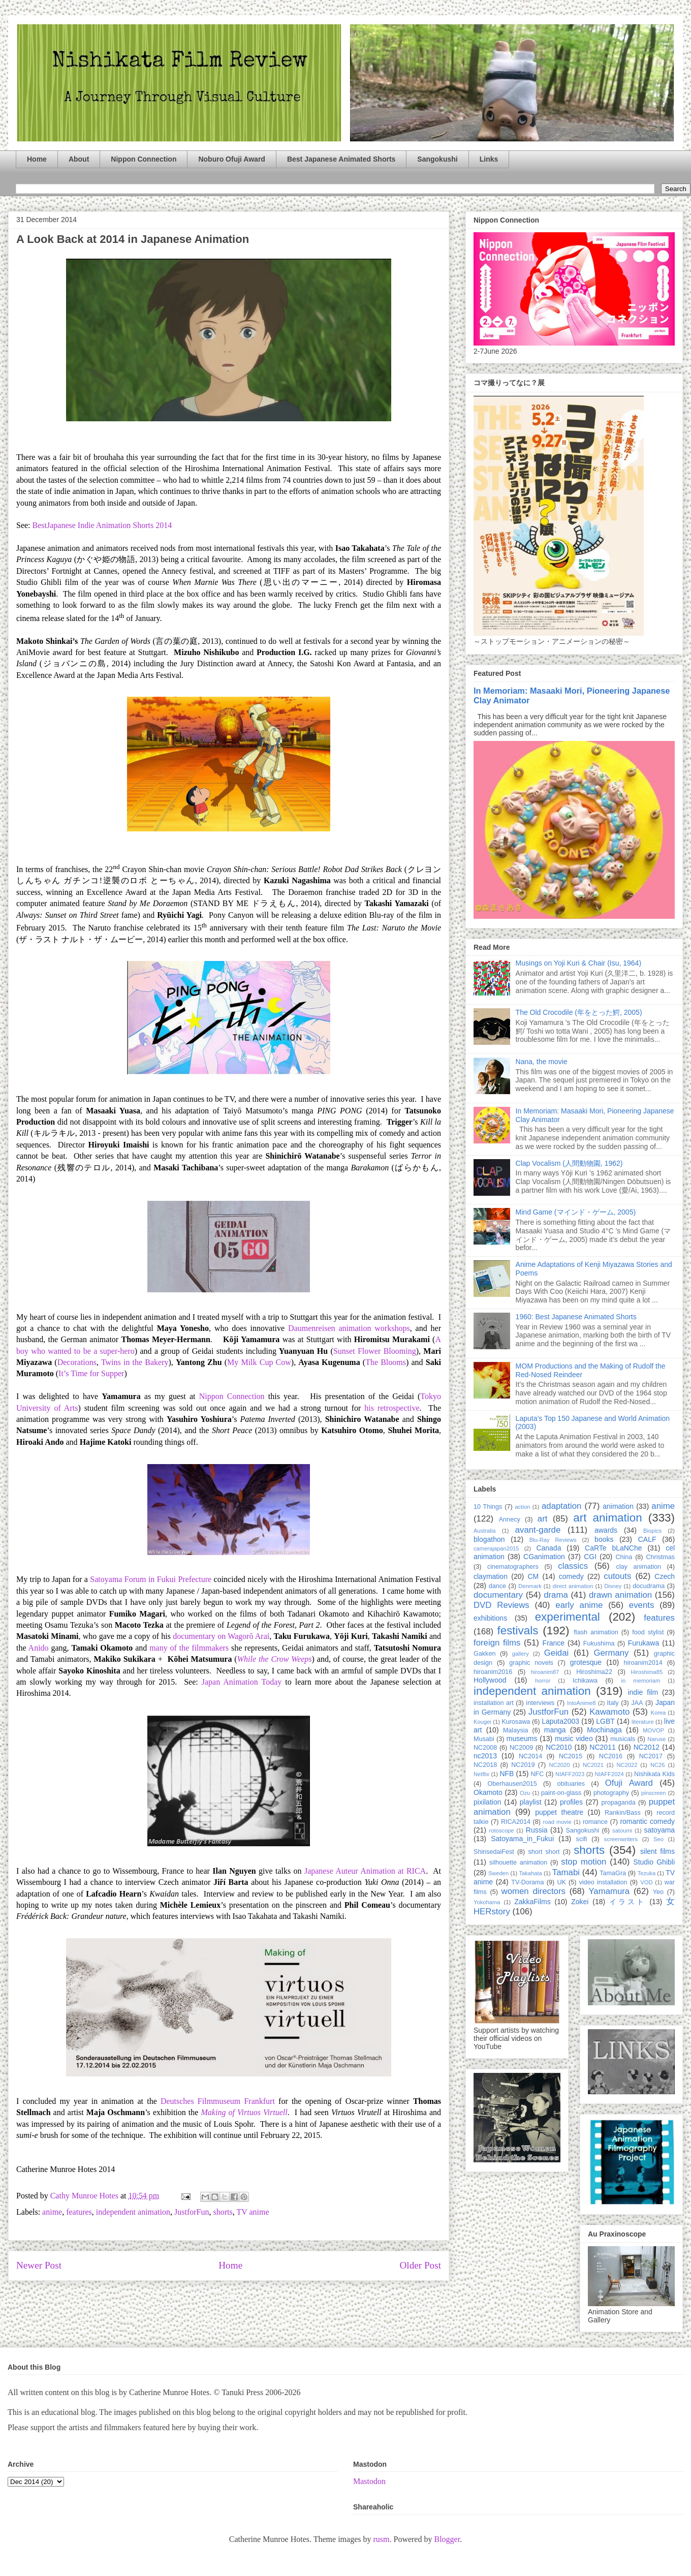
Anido (38, 1647)
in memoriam (641, 1681)
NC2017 (651, 1756)
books (603, 1539)
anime (52, 2212)
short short (543, 1851)
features (79, 2212)
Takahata (530, 1873)
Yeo (658, 1892)
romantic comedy (647, 1821)
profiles (571, 1802)
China (623, 1557)
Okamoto (488, 1792)
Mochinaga (604, 1730)
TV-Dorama (527, 1882)
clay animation (638, 1566)
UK (561, 1882)
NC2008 (485, 1747)
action (522, 1507)
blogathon (489, 1539)
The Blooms (385, 1362)
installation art (494, 1702)
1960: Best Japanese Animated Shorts (576, 1317)
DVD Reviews (501, 1605)
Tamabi (566, 1872)
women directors (533, 1891)
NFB (506, 1774)
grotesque (586, 1662)
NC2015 (570, 1756)
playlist (531, 1802)
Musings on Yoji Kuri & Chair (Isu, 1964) (578, 963)
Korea (658, 1713)
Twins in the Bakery (135, 1362)
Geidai (556, 1653)
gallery (520, 1654)
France (554, 1643)
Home (37, 159)
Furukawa (643, 1643)
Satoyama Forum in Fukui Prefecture (150, 1579)
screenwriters (621, 1839)
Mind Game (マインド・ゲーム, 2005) (576, 1212)
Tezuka (646, 1873)
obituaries (571, 1783)
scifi (581, 1839)
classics (573, 1566)
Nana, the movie (542, 1062)
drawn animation (620, 1595)
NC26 (657, 1765)
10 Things (488, 1506)
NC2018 (485, 1764)
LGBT (605, 1721)
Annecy (509, 1519)
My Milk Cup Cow (259, 1362)
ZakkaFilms (532, 1902)
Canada (548, 1548)
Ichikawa (585, 1680)
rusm (381, 2539)
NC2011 (602, 1747)
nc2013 (485, 1756)
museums (522, 1738)
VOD (646, 1882)
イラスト (627, 1902)
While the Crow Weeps (274, 1659)
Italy (613, 1702)
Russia (537, 1830)
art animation (607, 1517)
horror (542, 1681)
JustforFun (191, 2212)
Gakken (484, 1653)
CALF (647, 1539)
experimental (567, 1616)
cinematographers (513, 1566)
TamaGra (613, 1873)
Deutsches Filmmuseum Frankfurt (218, 2101)
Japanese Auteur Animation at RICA (365, 1871)
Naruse (656, 1739)
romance (595, 1821)
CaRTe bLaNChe (613, 1548)
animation (618, 1506)
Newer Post (38, 2265)
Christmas (660, 1557)
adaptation (561, 1506)
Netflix (481, 1774)
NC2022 (626, 1765)
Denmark (529, 1586)
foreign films (497, 1643)
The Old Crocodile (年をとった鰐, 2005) (579, 1012)
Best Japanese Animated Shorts (341, 159)
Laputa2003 (560, 1721)
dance (497, 1586)
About (79, 159)
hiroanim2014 (643, 1662)
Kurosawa (515, 1721)
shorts (222, 2212)
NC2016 (610, 1756)
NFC (537, 1774)
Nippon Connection (143, 159)
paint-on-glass (561, 1792)
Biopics (652, 1531)
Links (489, 159)
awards (605, 1530)
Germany (611, 1653)
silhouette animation (518, 1862)
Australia (485, 1531)
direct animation (573, 1586)
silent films (657, 1851)
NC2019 (523, 1764)
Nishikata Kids (654, 1774)
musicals (622, 1739)
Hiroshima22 (594, 1671)
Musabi (484, 1739)
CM (533, 1576)
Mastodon (369, 2481)
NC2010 (559, 1747)
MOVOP (653, 1730)
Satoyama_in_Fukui (522, 1839)
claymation (491, 1576)
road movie (557, 1822)
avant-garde (538, 1530)
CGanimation (544, 1557)
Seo (658, 1839)
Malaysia (515, 1730)
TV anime (252, 2212)
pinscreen (653, 1793)
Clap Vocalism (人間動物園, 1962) (569, 1163)
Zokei (579, 1902)
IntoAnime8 (581, 1703)
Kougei (482, 1722)
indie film (643, 1692)
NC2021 (593, 1765)
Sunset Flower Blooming (374, 1351)
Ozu (525, 1793)
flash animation (596, 1632)
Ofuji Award (629, 1783)
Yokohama (487, 1902)
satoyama (659, 1830)
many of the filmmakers (189, 1647)
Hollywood (490, 1680)
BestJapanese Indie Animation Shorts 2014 (102, 525)
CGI (590, 1557)
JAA (637, 1702)
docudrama (649, 1586)
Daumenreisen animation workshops (349, 1328)
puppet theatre (559, 1812)
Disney (612, 1586)
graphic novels (531, 1662)
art (543, 1519)
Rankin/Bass (623, 1812)
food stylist (648, 1632)
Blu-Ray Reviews (553, 1540)
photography (611, 1792)
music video (574, 1738)
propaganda (618, 1802)
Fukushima (599, 1643)
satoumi (622, 1830)
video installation (603, 1882)
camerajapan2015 (496, 1548)
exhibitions (490, 1618)
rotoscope (501, 1830)
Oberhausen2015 (512, 1783)
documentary (498, 1595)
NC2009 (521, 1747)
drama (556, 1595)
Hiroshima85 (647, 1672)
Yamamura (609, 1891)
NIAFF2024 (609, 1774)
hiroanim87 (545, 1672)
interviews (540, 1702)
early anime (579, 1605)
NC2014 (530, 1756)
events (641, 1605)
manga (555, 1730)
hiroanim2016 (493, 1671)
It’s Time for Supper (91, 1373)
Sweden (498, 1873)
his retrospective (391, 1408)
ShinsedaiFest (494, 1851)
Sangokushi (437, 159)
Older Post (420, 2265)
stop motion (583, 1862)
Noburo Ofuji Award (231, 159)
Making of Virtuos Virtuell (244, 2112)
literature (643, 1722)
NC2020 (559, 1765)
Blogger (447, 2539)
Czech (664, 1576)
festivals (517, 1630)
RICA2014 (515, 1821)
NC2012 (646, 1747)
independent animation (133, 2212)
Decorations (77, 1362)
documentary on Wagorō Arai (221, 1636)
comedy (571, 1576)
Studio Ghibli (654, 1862)
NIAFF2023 (569, 1774)
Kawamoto (609, 1712)
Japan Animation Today (241, 1682)
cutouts (617, 1576)
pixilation (487, 1802)
